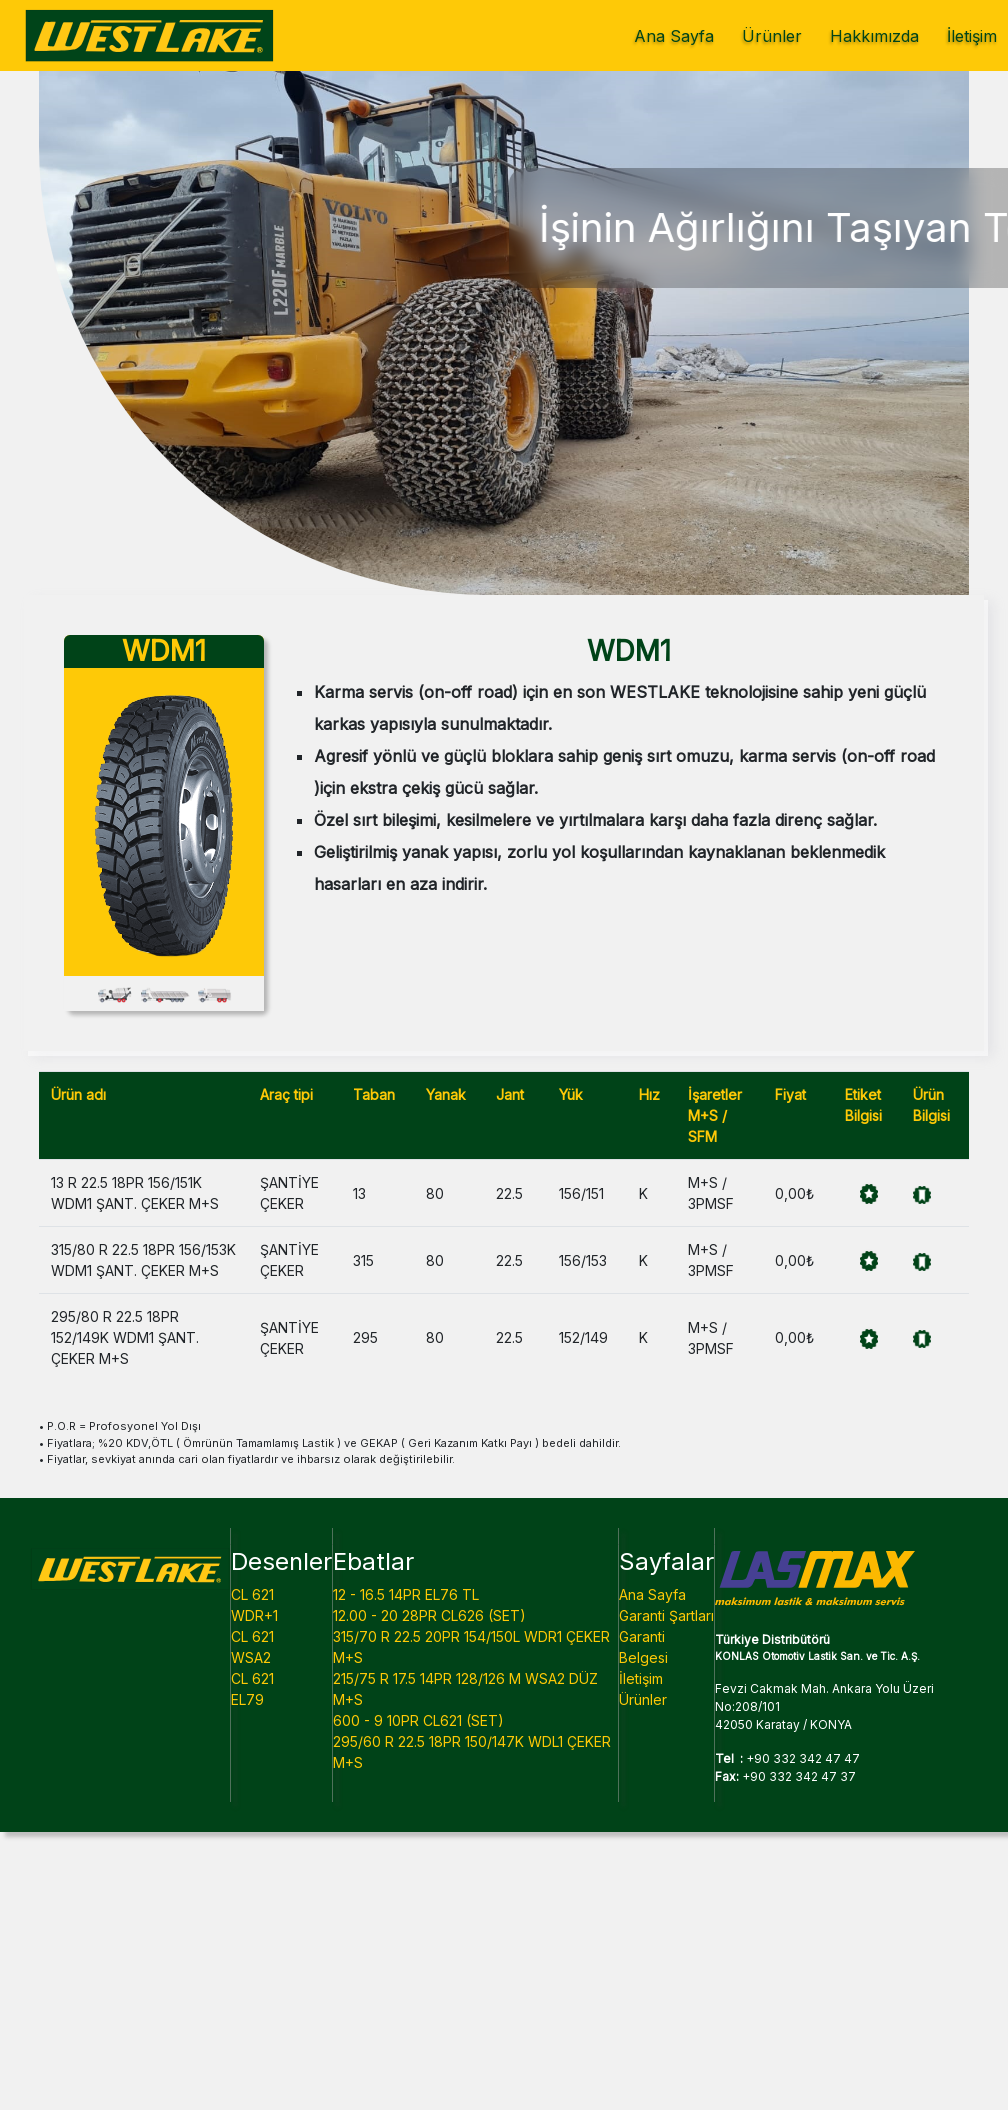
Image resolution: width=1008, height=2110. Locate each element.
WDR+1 (254, 1615)
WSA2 (251, 1657)
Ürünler (772, 36)
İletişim (972, 36)
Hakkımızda (874, 36)
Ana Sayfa (674, 36)
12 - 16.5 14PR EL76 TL (406, 1594)
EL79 (247, 1699)
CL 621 (252, 1594)
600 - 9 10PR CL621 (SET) (418, 1720)
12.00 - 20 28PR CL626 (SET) (429, 1615)
